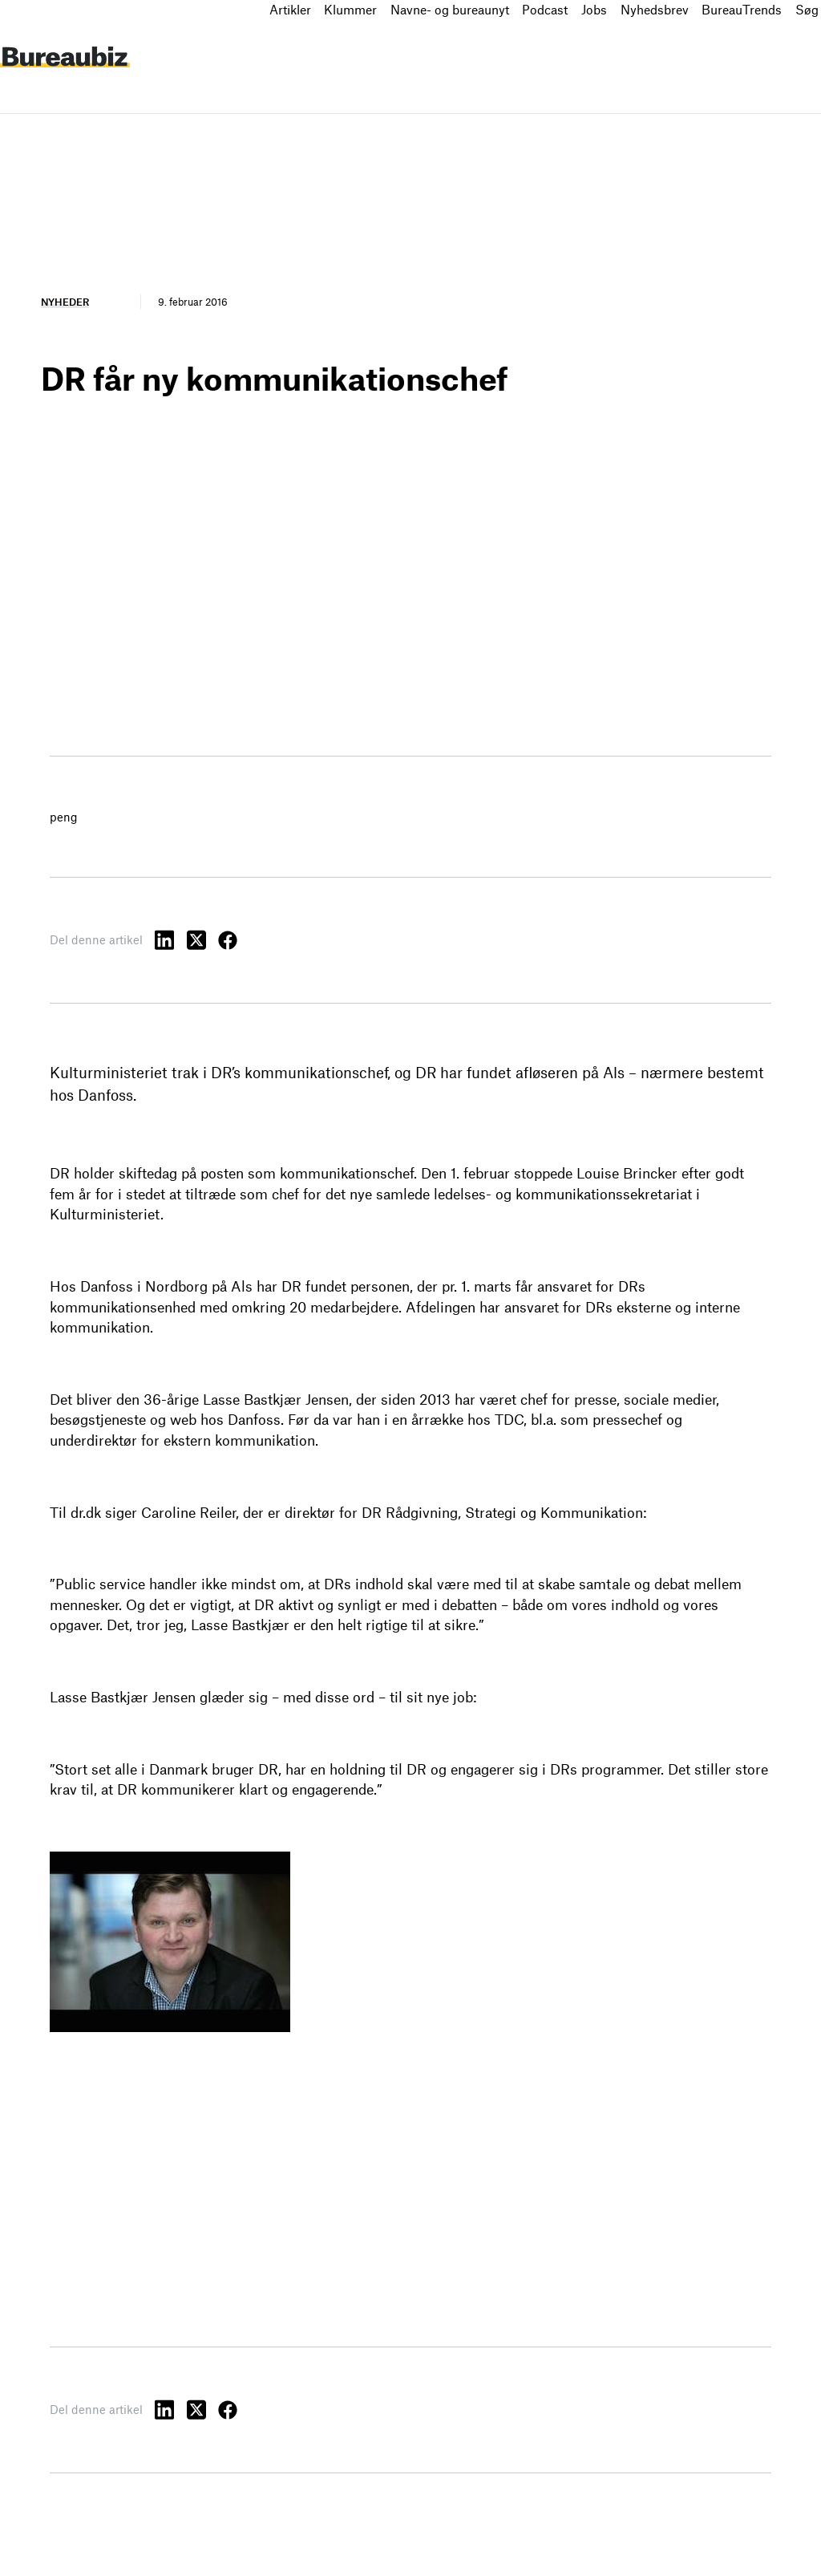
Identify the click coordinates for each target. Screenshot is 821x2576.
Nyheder (65, 301)
